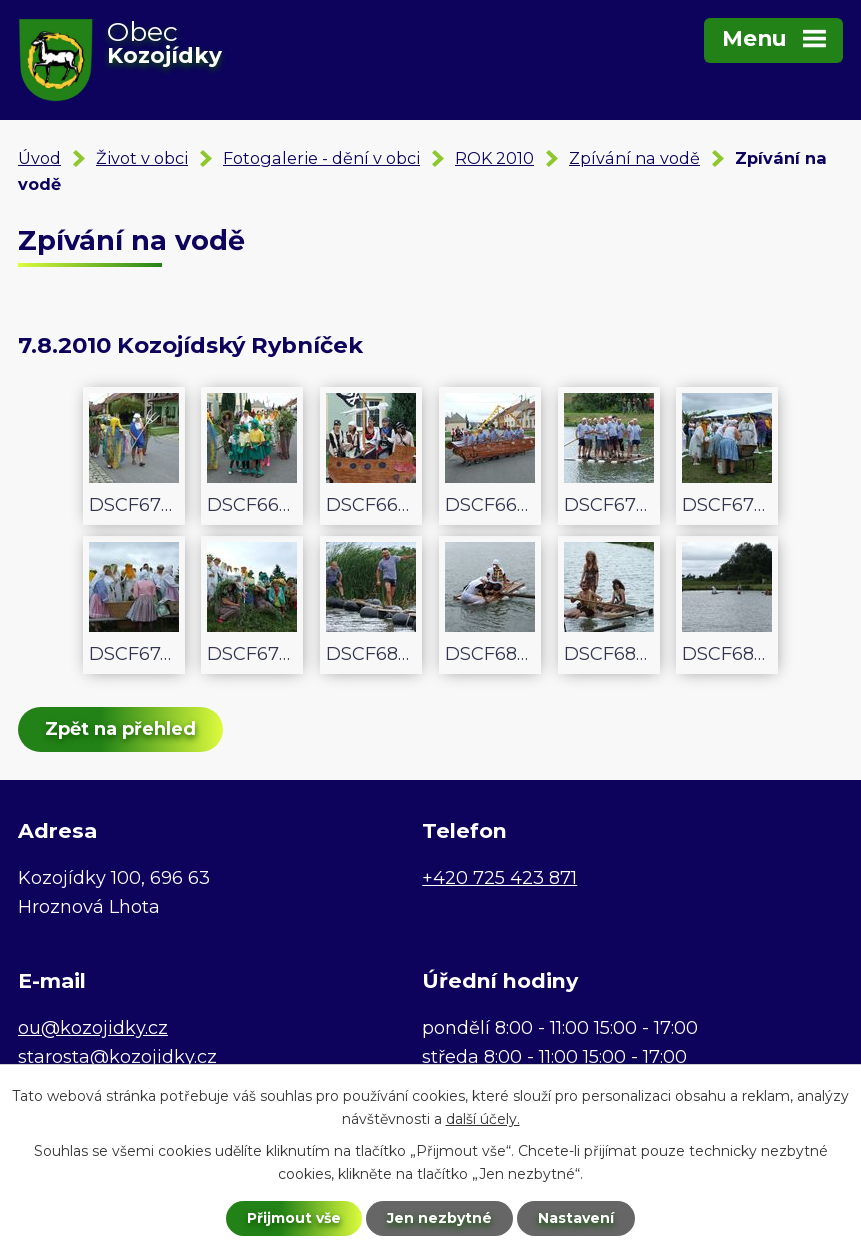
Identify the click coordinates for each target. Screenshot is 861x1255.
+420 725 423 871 (499, 878)
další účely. (483, 1119)
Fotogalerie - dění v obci (321, 158)
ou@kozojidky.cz (93, 1028)
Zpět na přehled (120, 729)
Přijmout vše (294, 1218)
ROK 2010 (494, 158)
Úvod (39, 158)
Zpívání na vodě (634, 158)
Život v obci (142, 158)
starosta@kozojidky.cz (117, 1057)
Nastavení (576, 1218)
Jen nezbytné (439, 1218)
